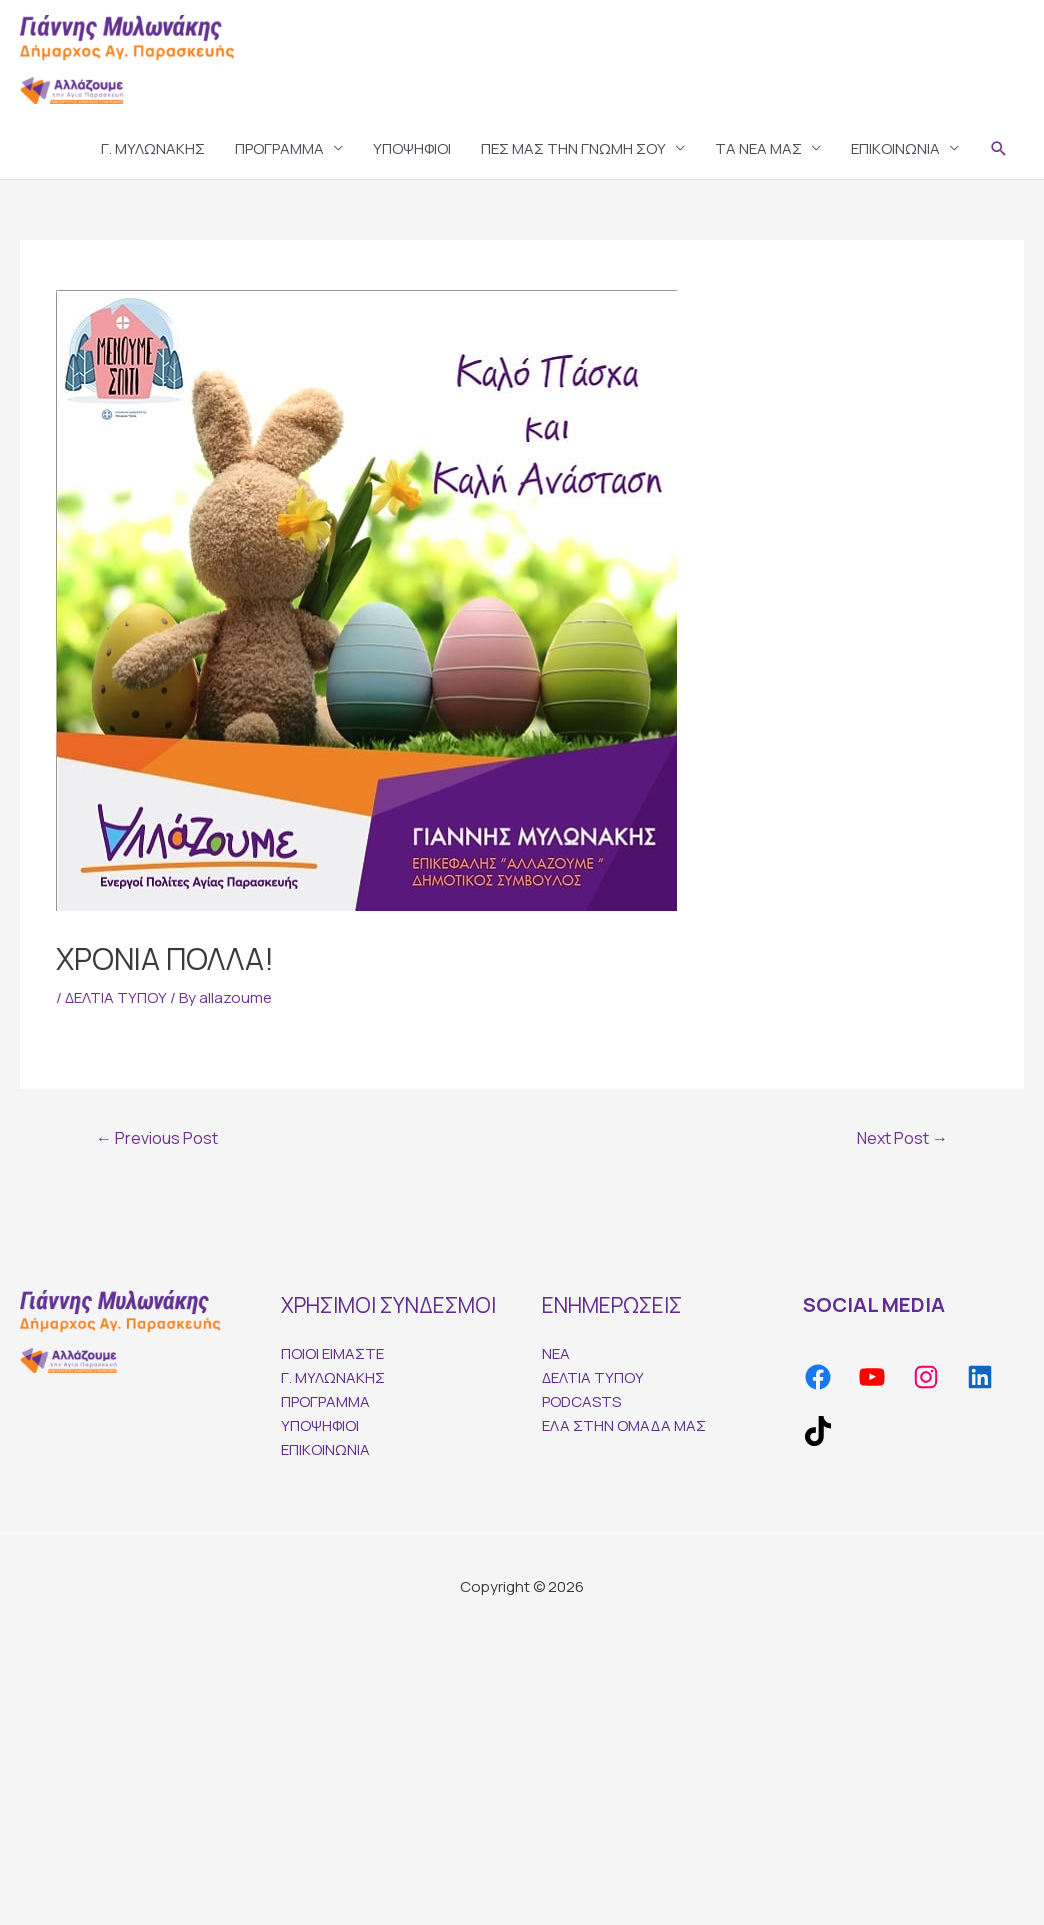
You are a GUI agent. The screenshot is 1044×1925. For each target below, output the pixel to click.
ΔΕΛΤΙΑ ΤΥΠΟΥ (116, 997)
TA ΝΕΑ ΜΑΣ (758, 148)
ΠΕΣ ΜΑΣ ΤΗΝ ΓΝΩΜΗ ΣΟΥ (573, 148)
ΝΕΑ (556, 1353)
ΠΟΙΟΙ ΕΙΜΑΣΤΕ (332, 1353)
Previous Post (157, 1138)
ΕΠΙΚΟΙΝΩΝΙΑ (895, 148)
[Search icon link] (999, 149)
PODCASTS (581, 1401)
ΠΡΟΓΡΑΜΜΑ (279, 148)
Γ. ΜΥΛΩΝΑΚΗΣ (153, 148)
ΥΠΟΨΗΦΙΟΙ (412, 148)
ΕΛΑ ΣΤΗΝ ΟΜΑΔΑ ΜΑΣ (624, 1425)
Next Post (902, 1138)
